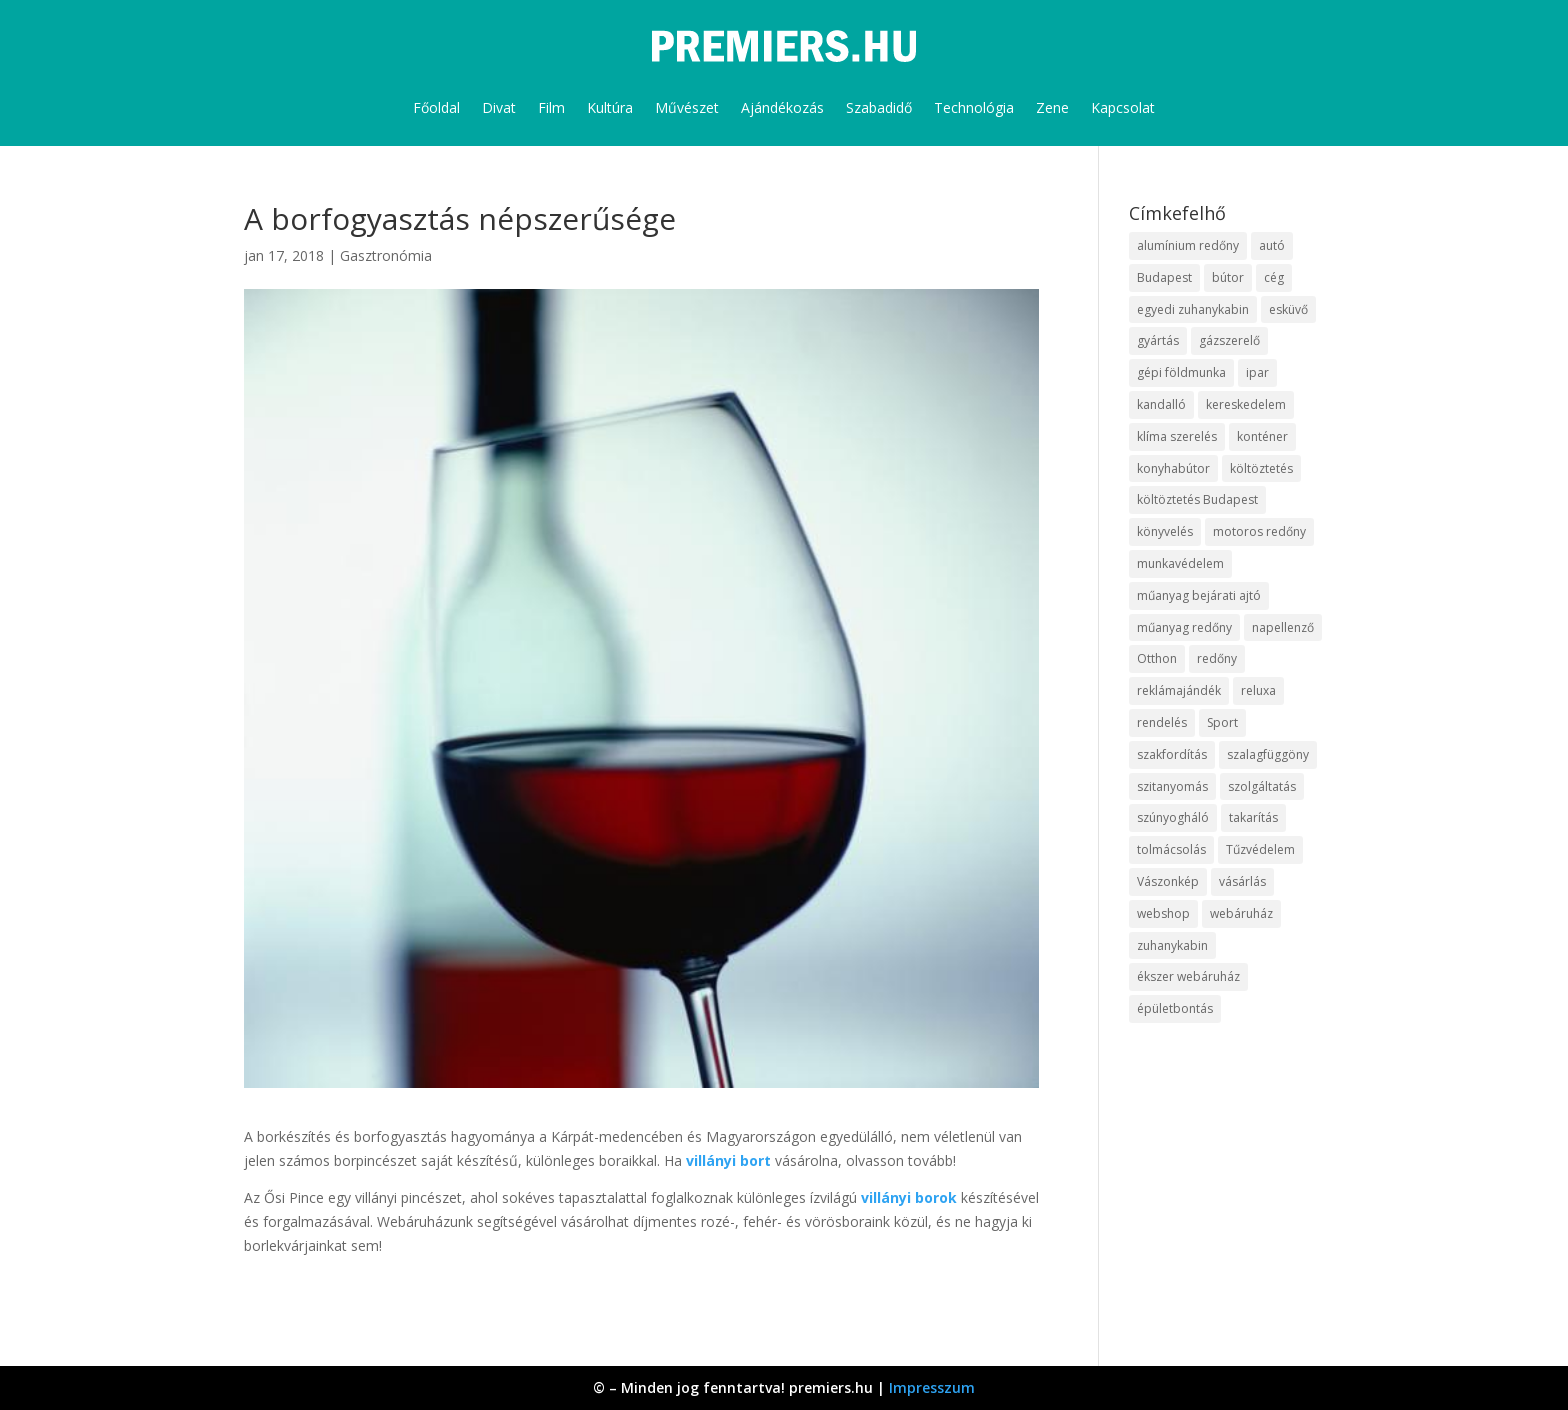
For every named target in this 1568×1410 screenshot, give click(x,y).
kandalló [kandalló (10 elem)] (1161, 404)
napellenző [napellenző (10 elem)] (1283, 627)
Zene (1052, 107)
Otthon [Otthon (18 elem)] (1157, 658)
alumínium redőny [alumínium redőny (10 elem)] (1188, 245)
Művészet (687, 107)
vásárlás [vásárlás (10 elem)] (1242, 881)
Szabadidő (879, 107)
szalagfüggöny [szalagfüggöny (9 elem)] (1268, 754)
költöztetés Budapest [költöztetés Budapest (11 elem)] (1197, 499)
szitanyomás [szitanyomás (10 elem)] (1172, 786)
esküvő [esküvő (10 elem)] (1288, 309)
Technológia (974, 107)
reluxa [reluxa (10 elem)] (1258, 690)
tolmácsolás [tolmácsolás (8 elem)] (1171, 849)
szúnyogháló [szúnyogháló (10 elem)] (1173, 817)
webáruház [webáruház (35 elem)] (1241, 913)
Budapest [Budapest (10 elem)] (1164, 277)
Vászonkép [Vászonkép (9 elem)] (1168, 881)
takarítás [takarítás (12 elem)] (1253, 817)
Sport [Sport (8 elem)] (1222, 722)
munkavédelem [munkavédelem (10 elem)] (1180, 563)
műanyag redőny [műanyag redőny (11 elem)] (1184, 627)
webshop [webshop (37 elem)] (1163, 913)
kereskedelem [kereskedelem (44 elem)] (1246, 404)
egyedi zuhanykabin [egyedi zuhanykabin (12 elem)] (1193, 309)
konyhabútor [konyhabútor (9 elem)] (1173, 468)
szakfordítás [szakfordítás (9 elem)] (1172, 754)
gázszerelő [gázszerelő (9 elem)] (1229, 340)
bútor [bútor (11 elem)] (1228, 277)
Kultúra (610, 107)
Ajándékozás (782, 107)
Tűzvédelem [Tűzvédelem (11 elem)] (1260, 849)
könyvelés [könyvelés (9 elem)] (1165, 531)
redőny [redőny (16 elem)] (1217, 658)
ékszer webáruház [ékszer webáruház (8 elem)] (1188, 976)
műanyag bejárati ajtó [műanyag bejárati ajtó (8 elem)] (1199, 595)
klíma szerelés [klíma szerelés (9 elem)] (1177, 436)
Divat (499, 107)
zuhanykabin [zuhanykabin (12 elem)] (1172, 945)
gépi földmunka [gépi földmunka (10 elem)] (1181, 372)
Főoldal (436, 107)
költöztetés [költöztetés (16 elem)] (1261, 468)
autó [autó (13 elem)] (1272, 245)
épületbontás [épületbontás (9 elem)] (1175, 1008)
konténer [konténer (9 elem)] (1262, 436)
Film (551, 107)
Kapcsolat (1123, 107)
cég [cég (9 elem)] (1274, 277)
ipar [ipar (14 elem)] (1257, 372)
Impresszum (932, 1387)
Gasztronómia (386, 255)
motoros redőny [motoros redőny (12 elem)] (1259, 531)
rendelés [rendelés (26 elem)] (1162, 722)
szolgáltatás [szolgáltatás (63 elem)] (1262, 786)
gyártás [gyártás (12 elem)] (1158, 340)
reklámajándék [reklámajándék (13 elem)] (1179, 690)
